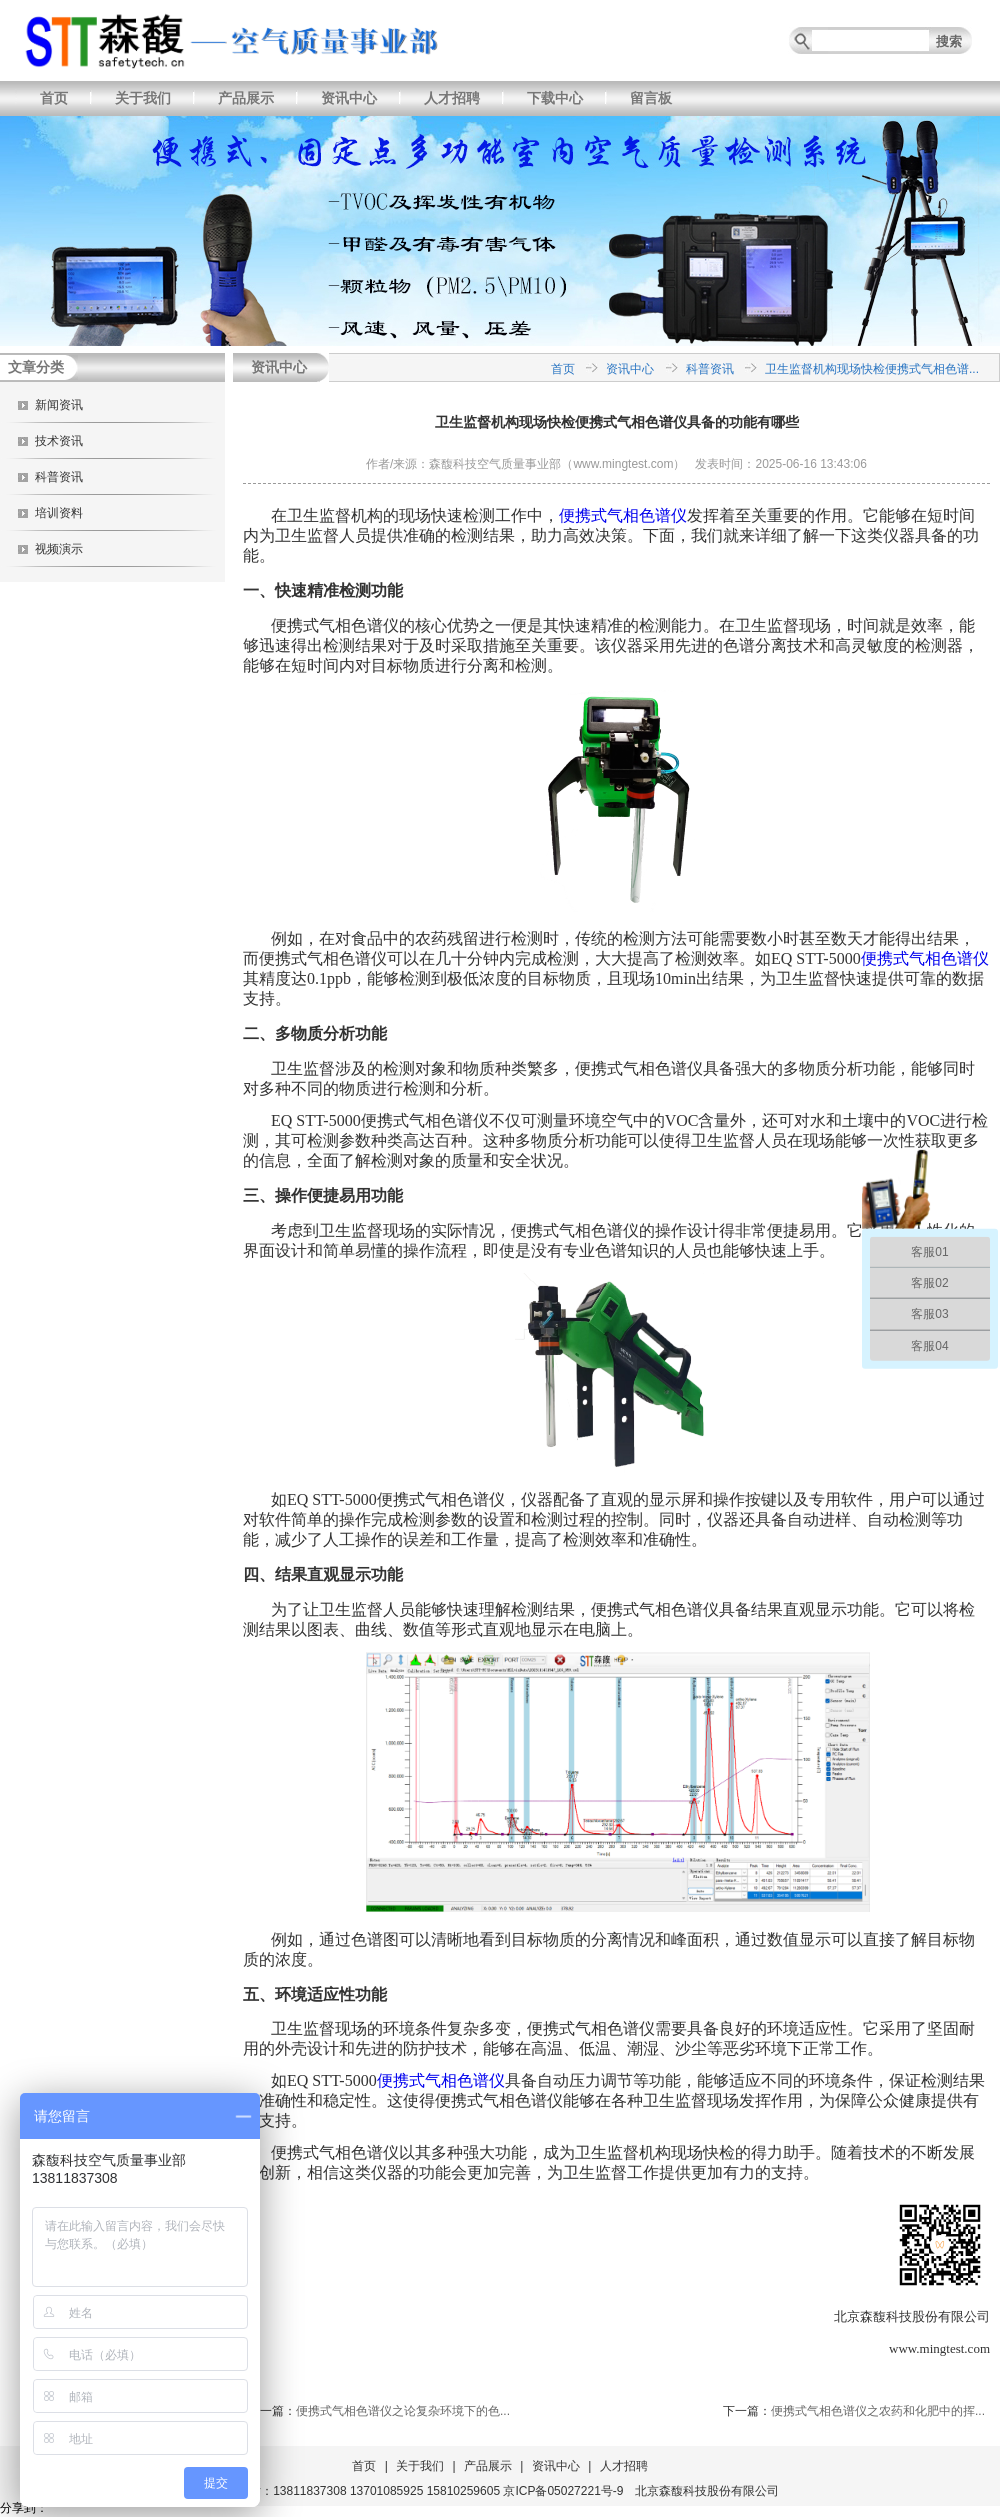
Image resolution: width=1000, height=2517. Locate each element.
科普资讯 (59, 477)
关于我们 (143, 98)
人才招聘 (452, 98)
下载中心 (555, 98)
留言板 (651, 98)
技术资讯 (59, 441)
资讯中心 (349, 98)
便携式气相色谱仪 (623, 515)
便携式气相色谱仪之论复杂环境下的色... (403, 2411)
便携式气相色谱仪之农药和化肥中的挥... (878, 2411)
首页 (54, 98)
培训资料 (59, 513)
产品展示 (246, 98)
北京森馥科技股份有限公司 (707, 2491)
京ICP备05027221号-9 (563, 2491)
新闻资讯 (59, 405)
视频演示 (59, 549)
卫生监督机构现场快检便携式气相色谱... (872, 369)
